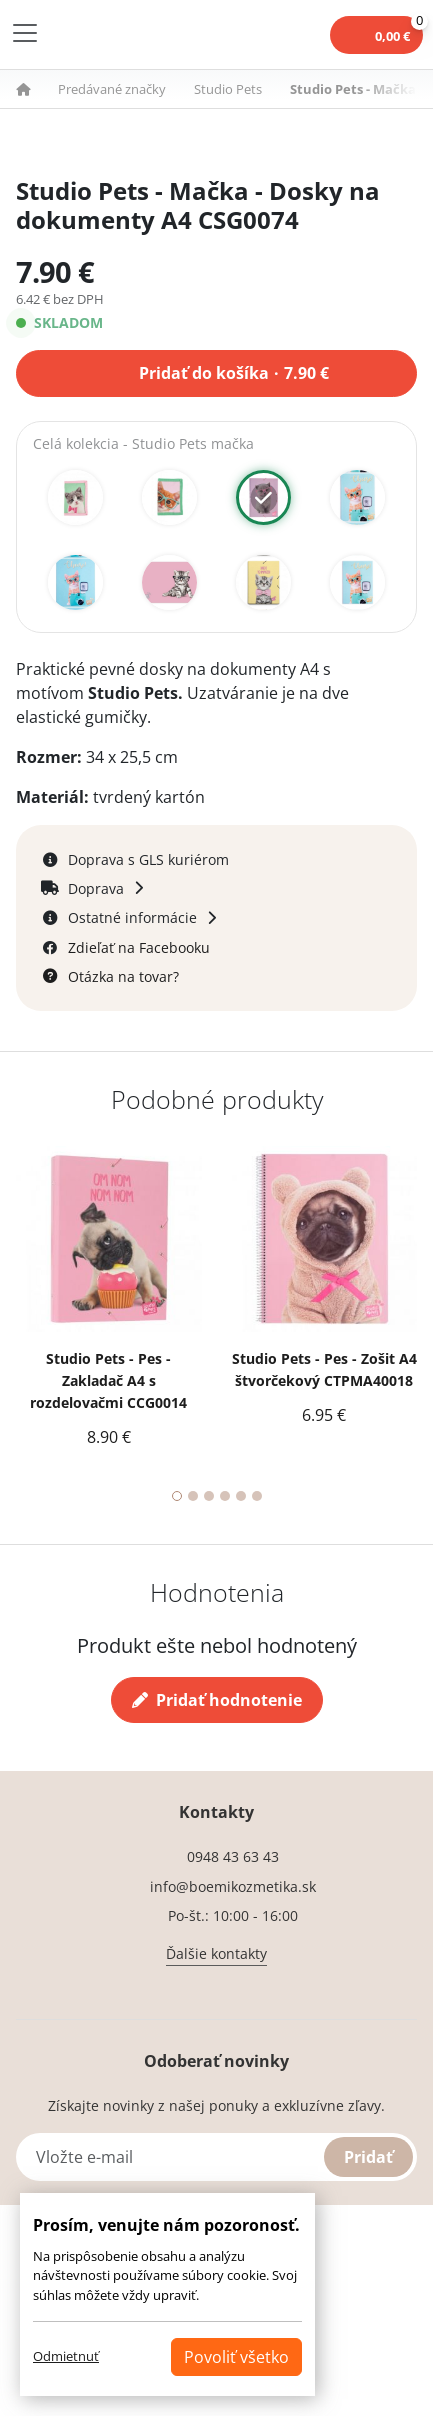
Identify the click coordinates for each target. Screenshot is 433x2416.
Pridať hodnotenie (217, 1700)
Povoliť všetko (236, 2357)
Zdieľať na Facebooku (139, 947)
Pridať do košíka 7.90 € (234, 371)
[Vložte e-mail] (216, 2157)
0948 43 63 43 (233, 1856)
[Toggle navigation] (25, 33)
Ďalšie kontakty (216, 1953)
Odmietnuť (66, 2356)
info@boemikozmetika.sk (233, 1886)
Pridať (368, 2157)
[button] (35, 89)
